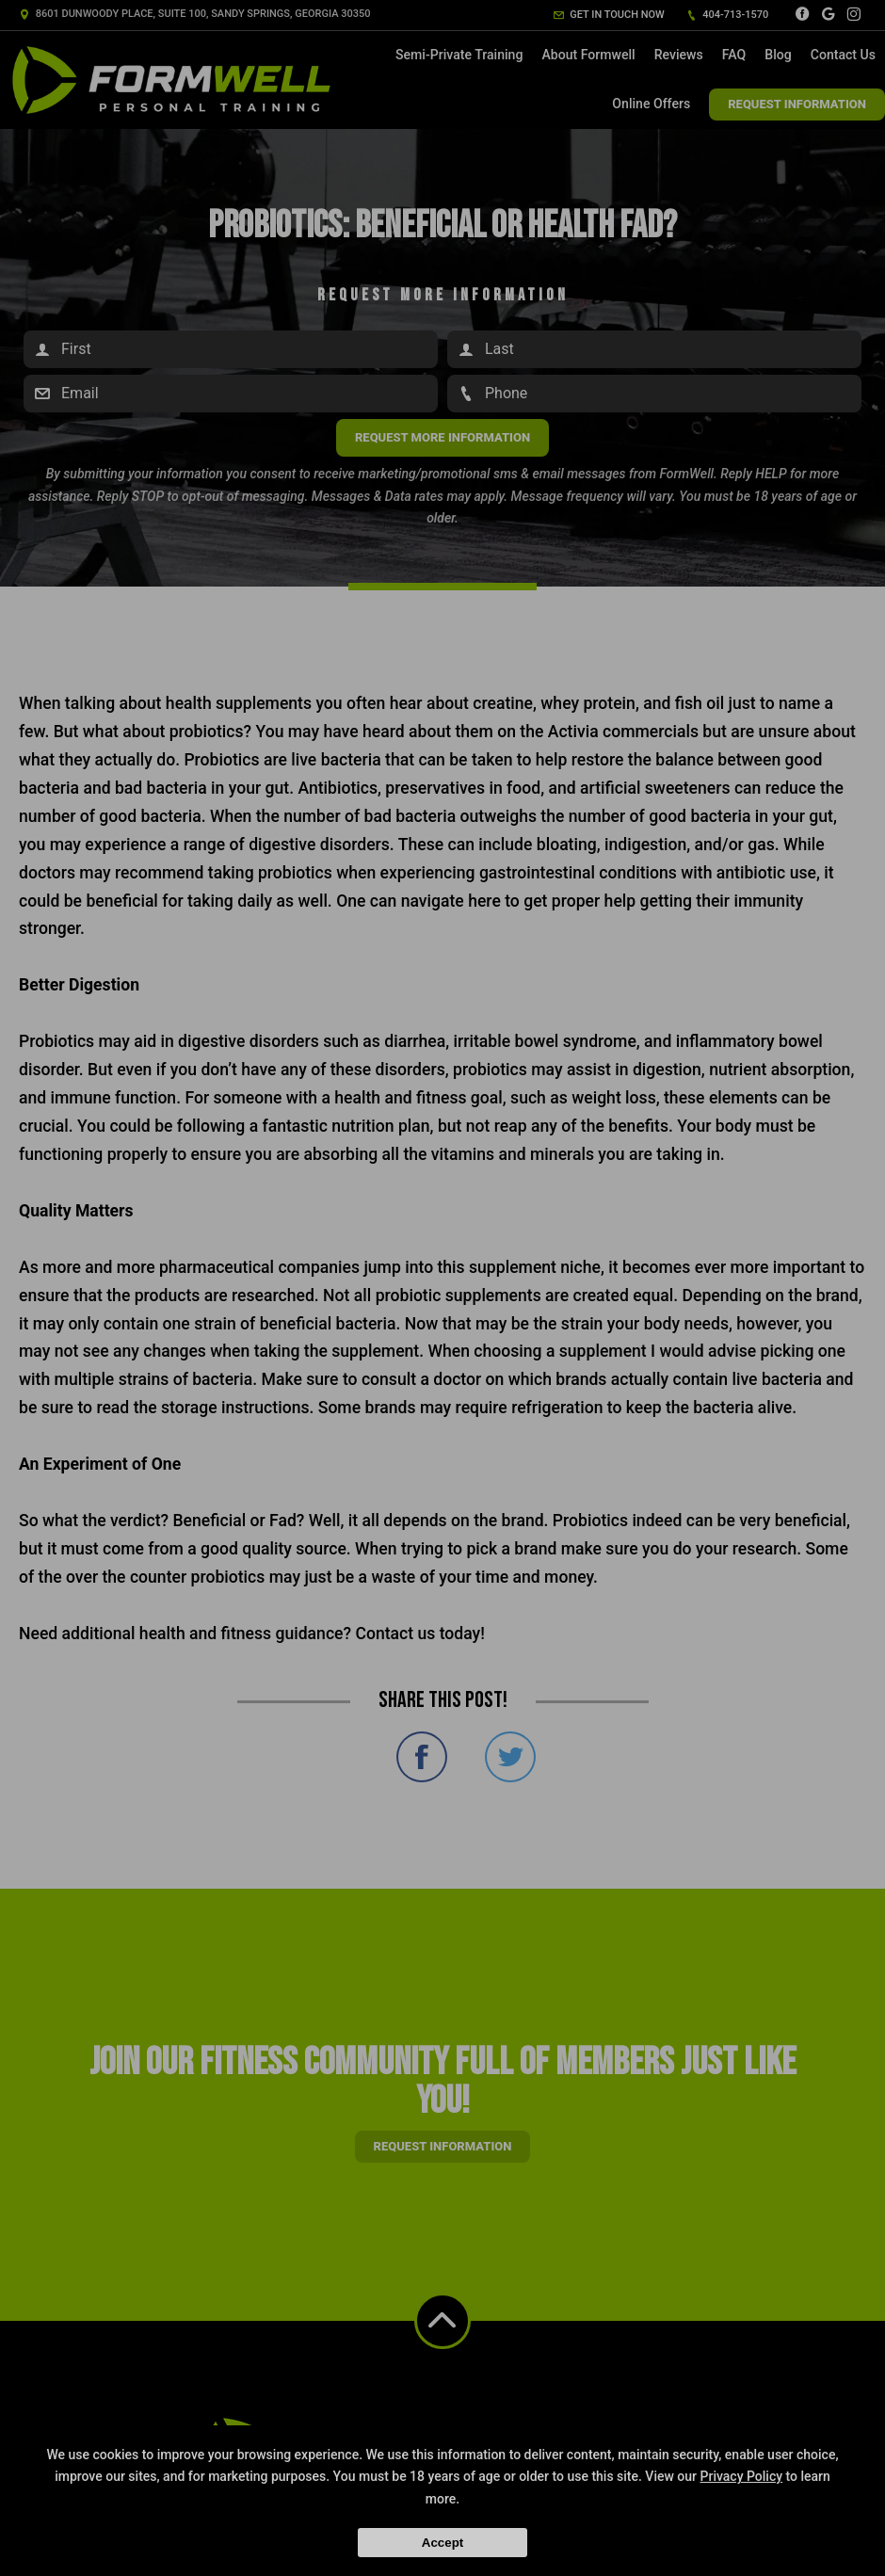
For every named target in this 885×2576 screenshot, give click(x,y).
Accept (442, 2543)
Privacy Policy (741, 2476)
